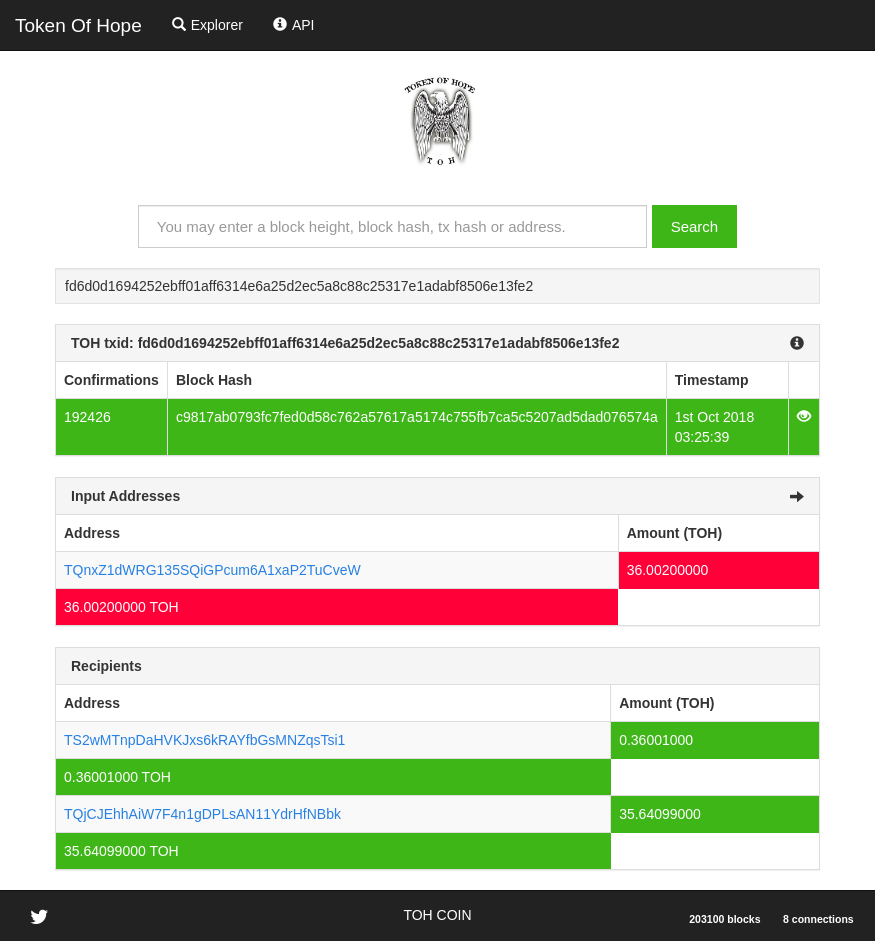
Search (695, 226)
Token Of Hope (78, 25)
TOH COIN (437, 915)
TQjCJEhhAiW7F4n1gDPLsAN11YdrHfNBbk (202, 814)
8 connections (818, 919)
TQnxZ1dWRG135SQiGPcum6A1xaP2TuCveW (212, 570)
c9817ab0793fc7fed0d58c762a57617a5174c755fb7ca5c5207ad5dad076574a (417, 417)
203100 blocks (724, 919)
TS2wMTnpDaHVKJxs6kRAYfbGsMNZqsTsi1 (204, 740)
